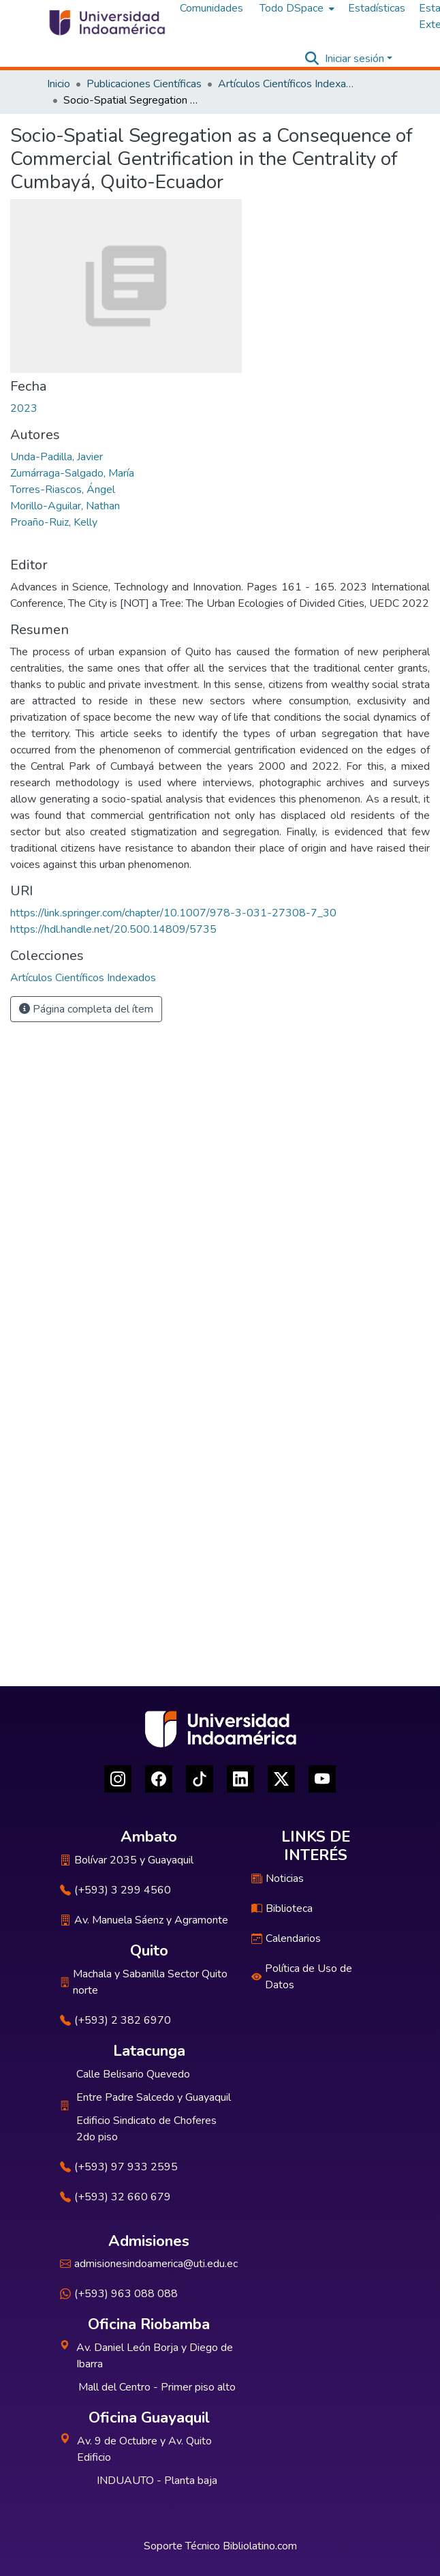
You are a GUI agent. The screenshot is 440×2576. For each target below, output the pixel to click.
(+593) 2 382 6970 (115, 2020)
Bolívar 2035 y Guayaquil (126, 1860)
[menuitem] (295, 8)
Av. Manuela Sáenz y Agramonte (144, 1920)
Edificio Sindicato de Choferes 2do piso (146, 2128)
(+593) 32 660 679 (115, 2196)
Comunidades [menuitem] (211, 8)
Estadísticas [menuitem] (376, 8)
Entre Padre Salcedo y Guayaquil (153, 2097)
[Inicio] (106, 22)
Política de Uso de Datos (301, 1976)
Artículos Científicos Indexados (286, 83)
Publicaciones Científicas (144, 83)
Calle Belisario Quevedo (133, 2074)
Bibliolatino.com (260, 2545)
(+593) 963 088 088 (119, 2293)
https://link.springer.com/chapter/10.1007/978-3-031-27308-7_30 (173, 912)
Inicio (58, 83)
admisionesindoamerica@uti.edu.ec (149, 2263)
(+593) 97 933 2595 (119, 2166)
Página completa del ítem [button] (86, 1009)
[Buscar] (312, 58)
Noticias (277, 1878)
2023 (23, 408)
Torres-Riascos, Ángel (62, 489)
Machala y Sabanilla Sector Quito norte (143, 1982)
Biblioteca (282, 1908)
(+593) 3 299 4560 (115, 1890)
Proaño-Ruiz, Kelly (53, 522)
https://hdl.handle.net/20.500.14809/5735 (113, 929)
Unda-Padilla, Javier (56, 456)
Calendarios (286, 1938)
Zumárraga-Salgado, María (72, 473)
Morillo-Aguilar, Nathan (65, 505)
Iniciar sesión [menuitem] (354, 58)
